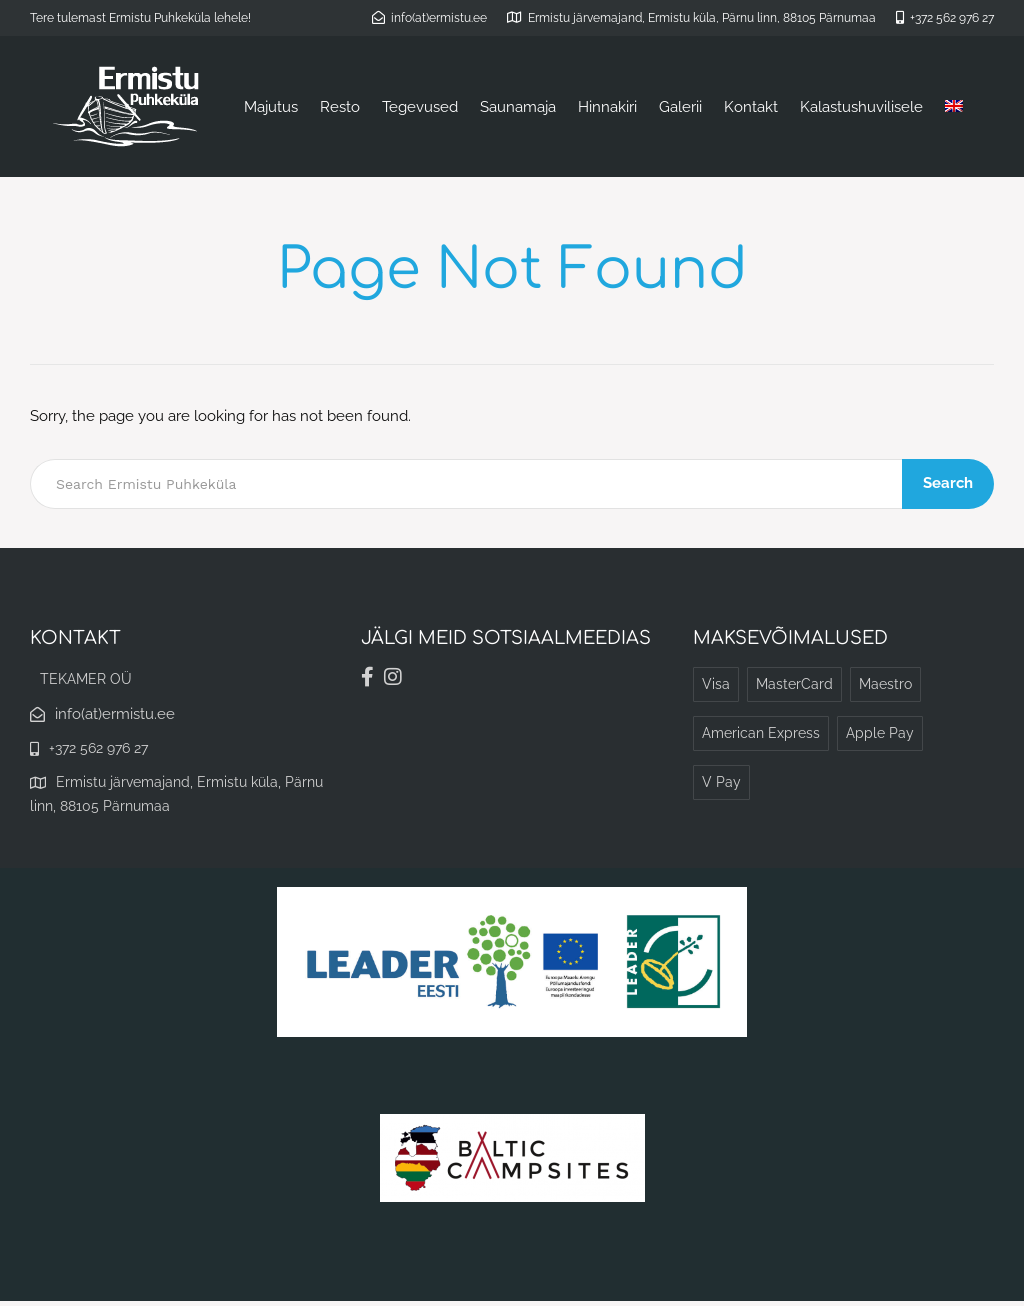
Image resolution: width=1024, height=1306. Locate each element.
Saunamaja (518, 107)
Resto (340, 107)
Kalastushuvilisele (861, 107)
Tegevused (420, 107)
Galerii (680, 107)
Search (949, 483)
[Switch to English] (954, 107)
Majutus (271, 107)
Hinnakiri (607, 107)
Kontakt (751, 107)
